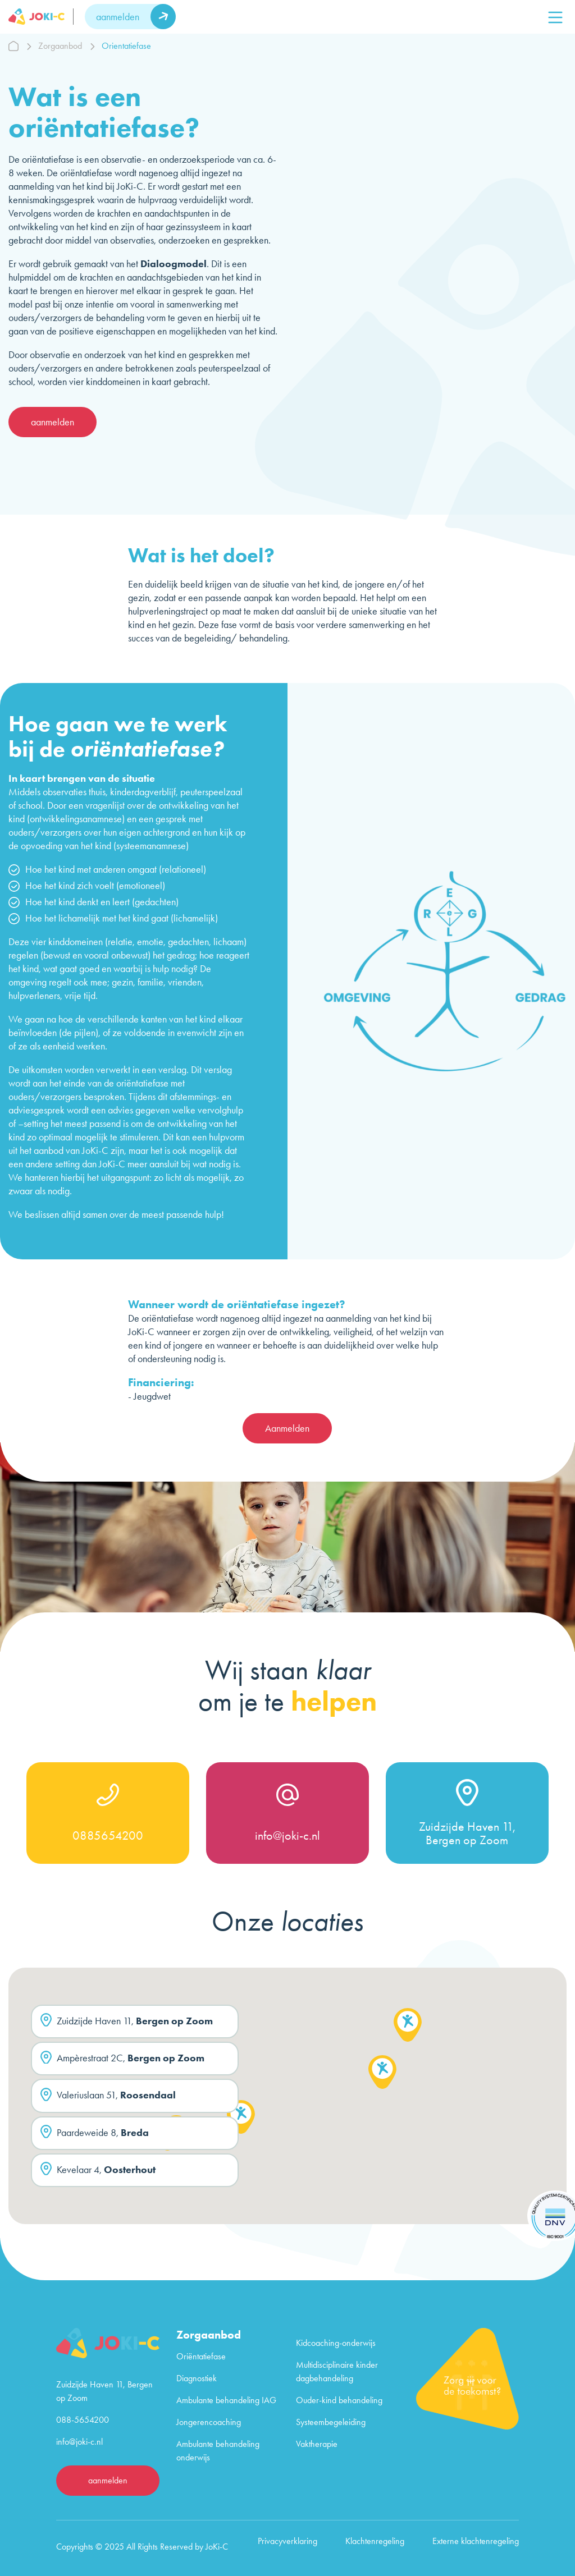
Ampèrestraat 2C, (122, 2059)
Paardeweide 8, (94, 2134)
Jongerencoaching (208, 2422)
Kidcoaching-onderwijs (336, 2342)
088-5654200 (82, 2419)
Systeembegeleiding (331, 2422)
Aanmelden (287, 1428)
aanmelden (117, 17)
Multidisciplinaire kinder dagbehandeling (337, 2371)
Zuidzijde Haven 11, (126, 2022)
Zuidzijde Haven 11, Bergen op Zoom (467, 1833)
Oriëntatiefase (201, 2356)
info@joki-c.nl (287, 1835)
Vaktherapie (316, 2444)
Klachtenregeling (374, 2541)
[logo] (41, 16)
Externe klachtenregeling (475, 2541)
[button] (241, 2118)
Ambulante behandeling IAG (226, 2400)
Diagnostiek (196, 2378)
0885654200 (107, 1835)
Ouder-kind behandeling (339, 2400)
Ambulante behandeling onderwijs (217, 2451)
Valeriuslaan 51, (108, 2096)
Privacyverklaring (287, 2541)
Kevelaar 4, (98, 2171)
